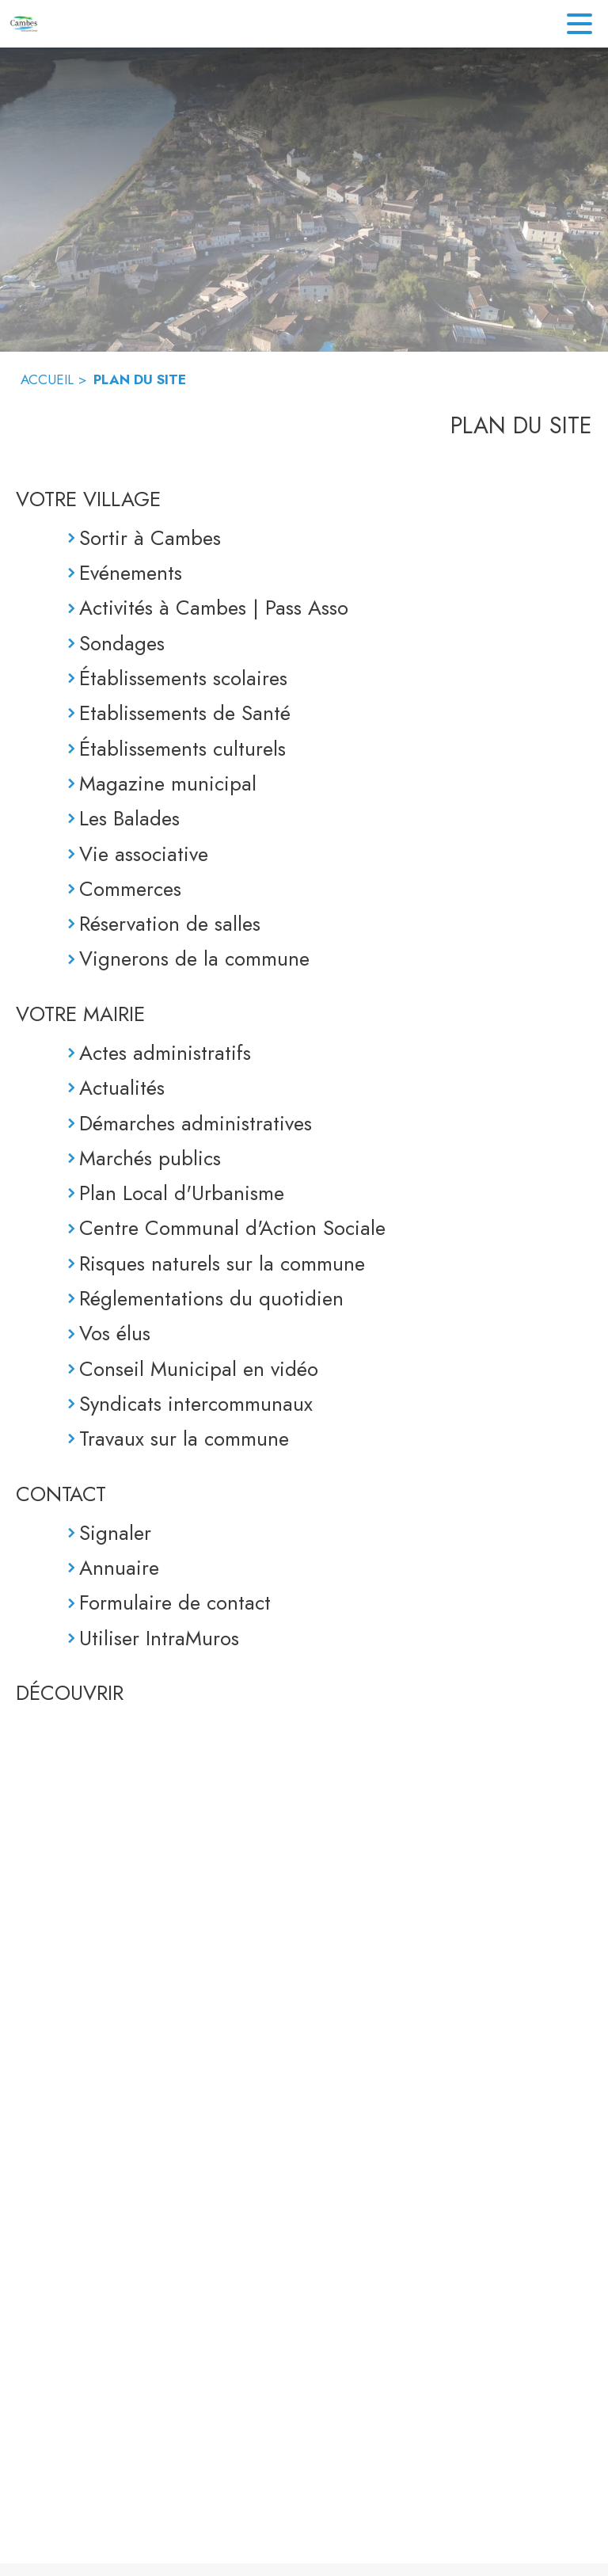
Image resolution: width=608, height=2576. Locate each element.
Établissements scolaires (183, 678)
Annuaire (119, 1567)
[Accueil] (24, 24)
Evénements (130, 572)
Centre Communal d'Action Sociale (232, 1227)
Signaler (115, 1532)
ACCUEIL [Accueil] (47, 379)
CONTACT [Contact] (61, 1493)
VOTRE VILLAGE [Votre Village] (88, 499)
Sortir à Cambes (150, 537)
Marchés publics (150, 1158)
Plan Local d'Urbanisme (181, 1192)
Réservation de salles (169, 923)
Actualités (122, 1087)
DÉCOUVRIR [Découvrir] (70, 1692)
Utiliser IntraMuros (159, 1638)
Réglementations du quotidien (211, 1298)
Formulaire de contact (175, 1602)
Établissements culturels (182, 748)
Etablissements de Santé (185, 712)
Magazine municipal (167, 783)
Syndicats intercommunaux (196, 1403)
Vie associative (143, 853)
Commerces (130, 888)
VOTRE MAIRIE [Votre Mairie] (80, 1013)
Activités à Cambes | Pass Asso (213, 607)
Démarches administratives (195, 1123)
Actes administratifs (165, 1052)
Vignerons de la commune (194, 958)
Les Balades (129, 818)
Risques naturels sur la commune (222, 1263)
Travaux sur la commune (184, 1438)
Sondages (122, 643)
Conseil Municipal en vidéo (198, 1368)
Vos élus (114, 1333)
